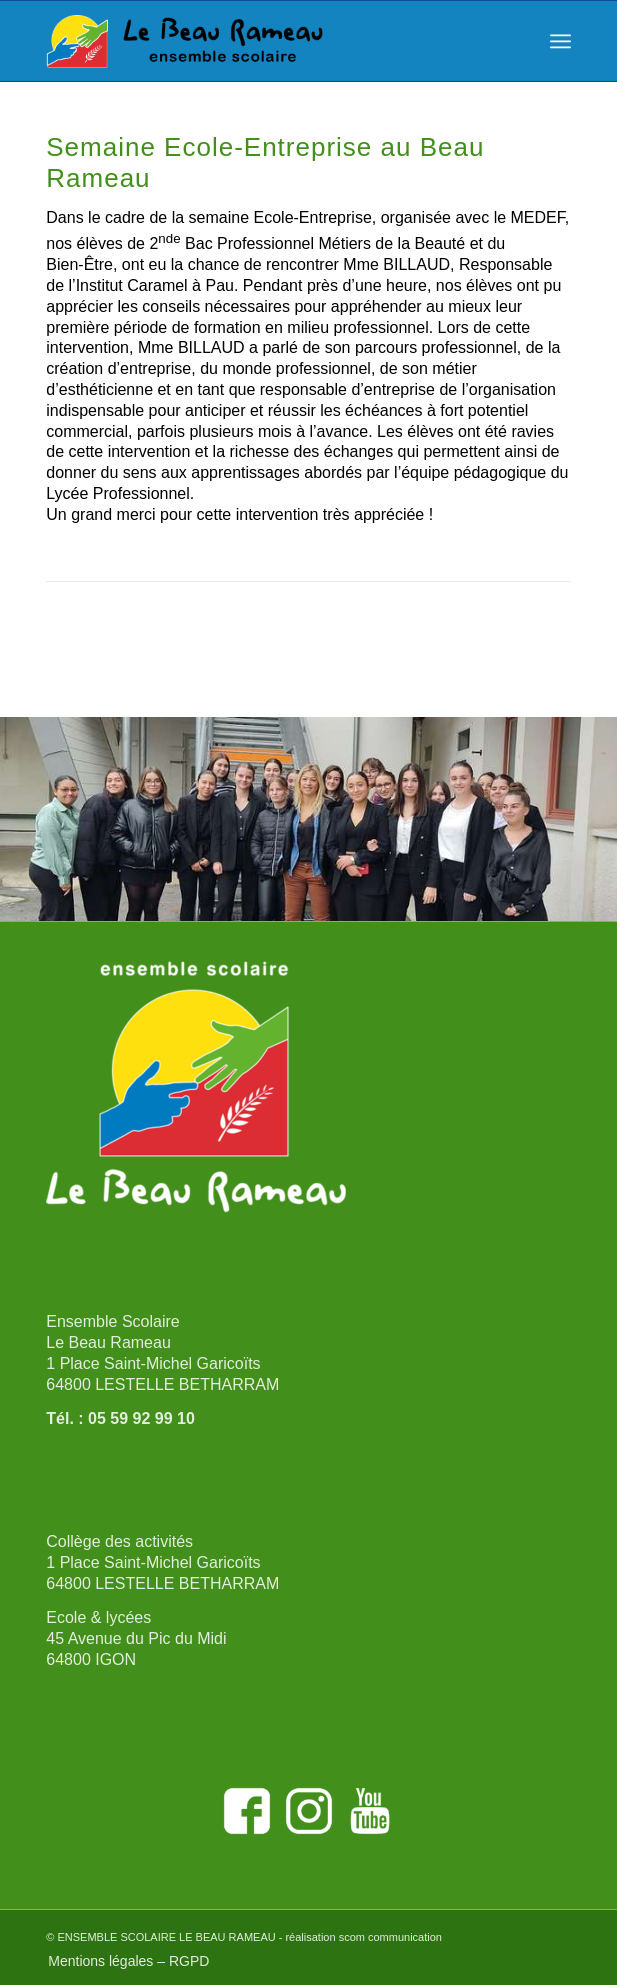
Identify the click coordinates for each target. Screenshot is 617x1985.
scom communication (390, 1937)
